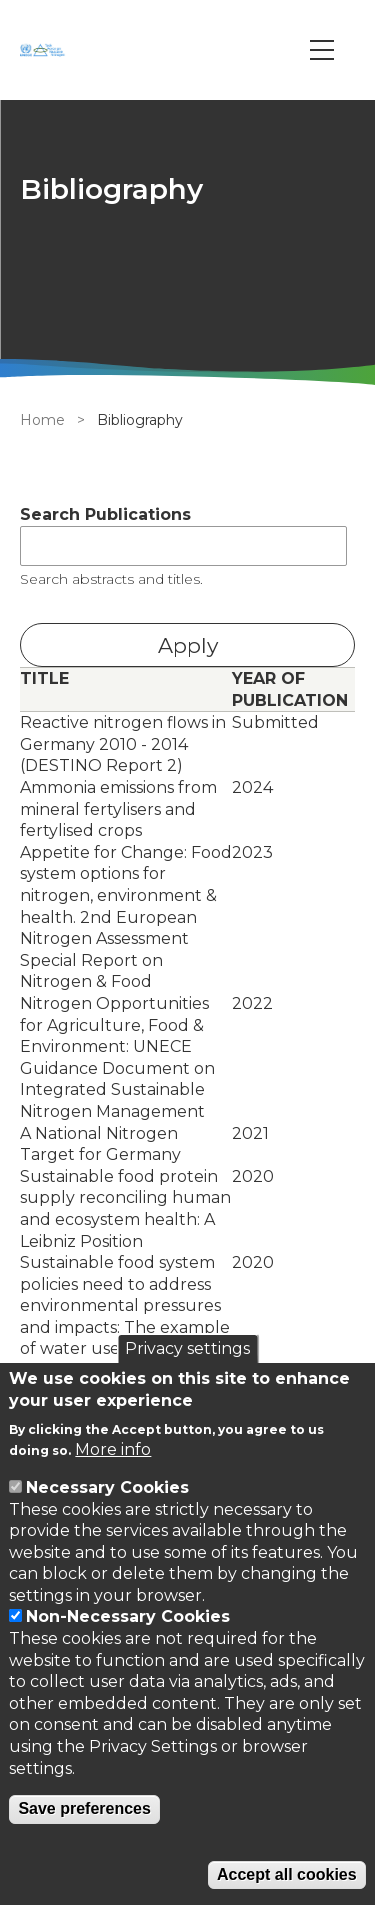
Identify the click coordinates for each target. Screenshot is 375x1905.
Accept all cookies (287, 1874)
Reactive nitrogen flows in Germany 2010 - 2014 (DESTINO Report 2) (123, 744)
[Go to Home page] (45, 50)
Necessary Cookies (107, 1487)
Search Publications (105, 514)
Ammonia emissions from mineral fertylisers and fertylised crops (118, 809)
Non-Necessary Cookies (128, 1616)
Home (42, 420)
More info (113, 1449)
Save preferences (84, 1808)
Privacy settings (187, 1348)
